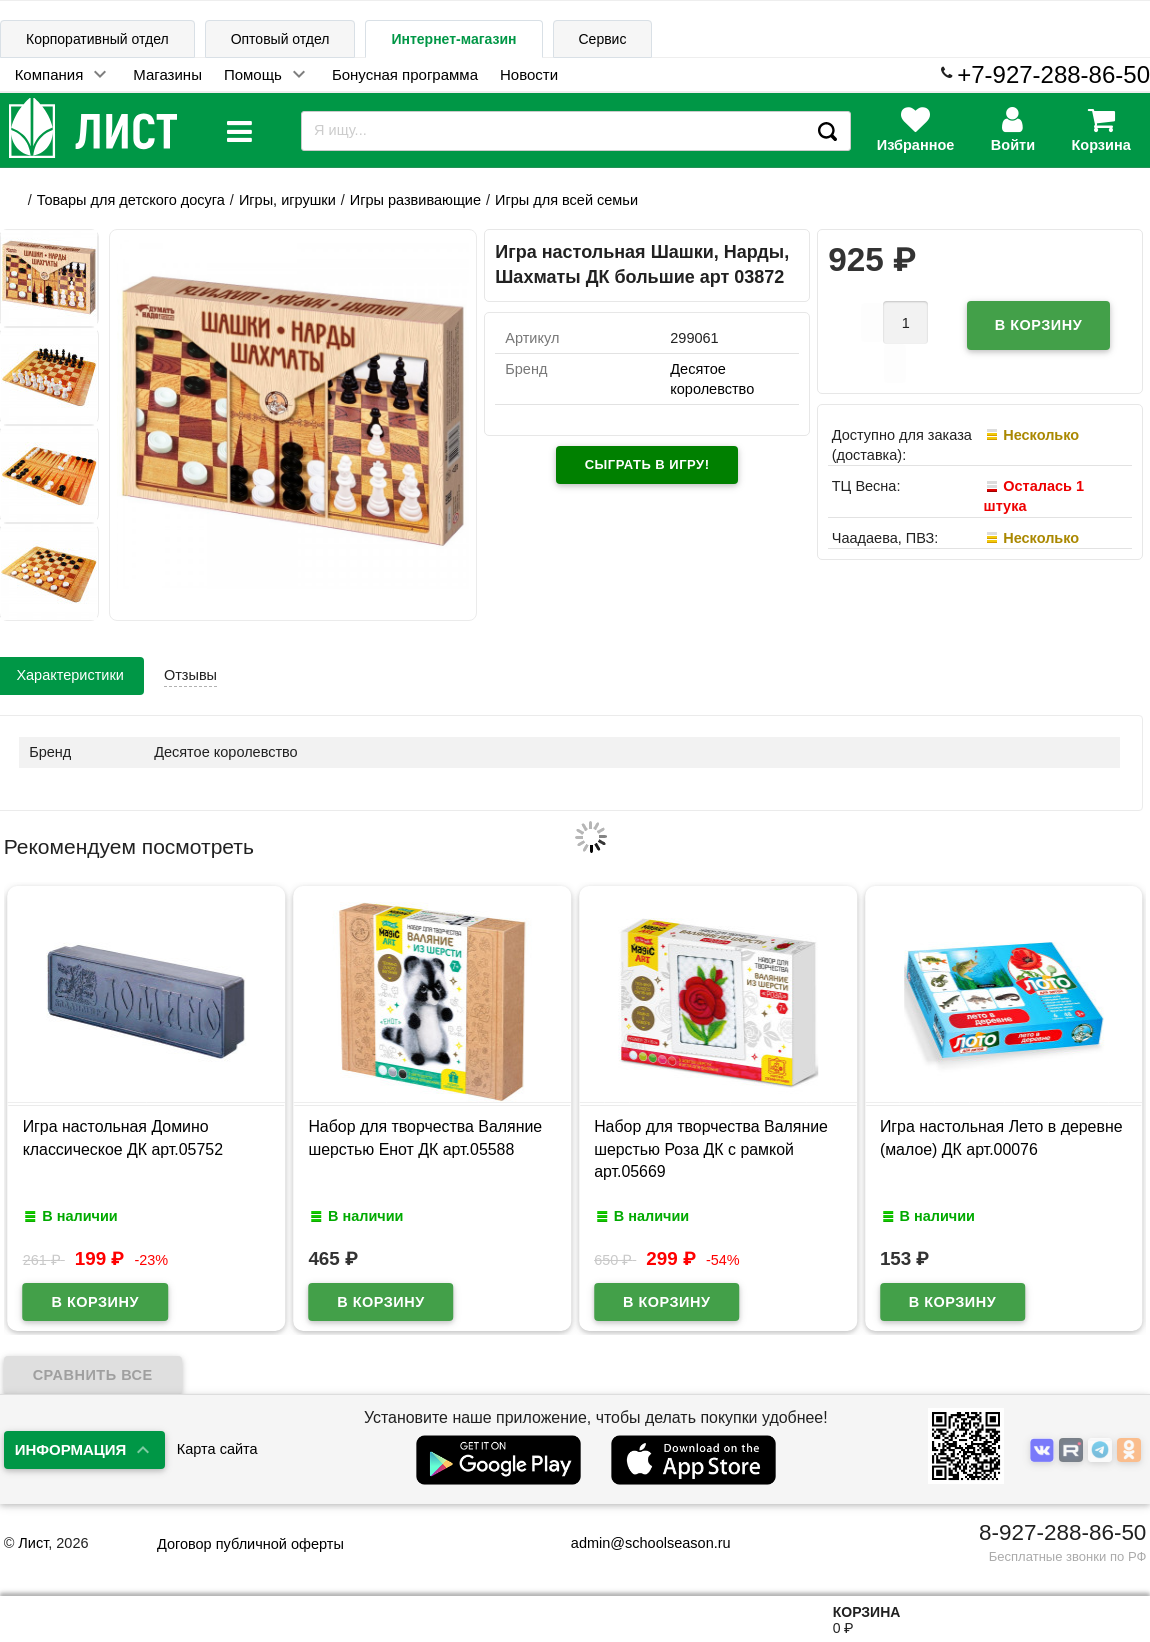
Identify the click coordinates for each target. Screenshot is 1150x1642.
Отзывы (190, 675)
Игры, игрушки (287, 200)
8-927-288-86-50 (1062, 1532)
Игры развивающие (415, 200)
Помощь (253, 74)
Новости (529, 74)
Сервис (603, 39)
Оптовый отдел (280, 39)
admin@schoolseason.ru (638, 1543)
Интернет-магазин (453, 39)
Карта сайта (217, 1449)
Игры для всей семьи (566, 200)
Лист (33, 1543)
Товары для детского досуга (131, 200)
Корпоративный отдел (97, 39)
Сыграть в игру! (647, 464)
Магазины (167, 74)
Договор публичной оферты (250, 1544)
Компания (49, 74)
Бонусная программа (405, 74)
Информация (71, 1449)
